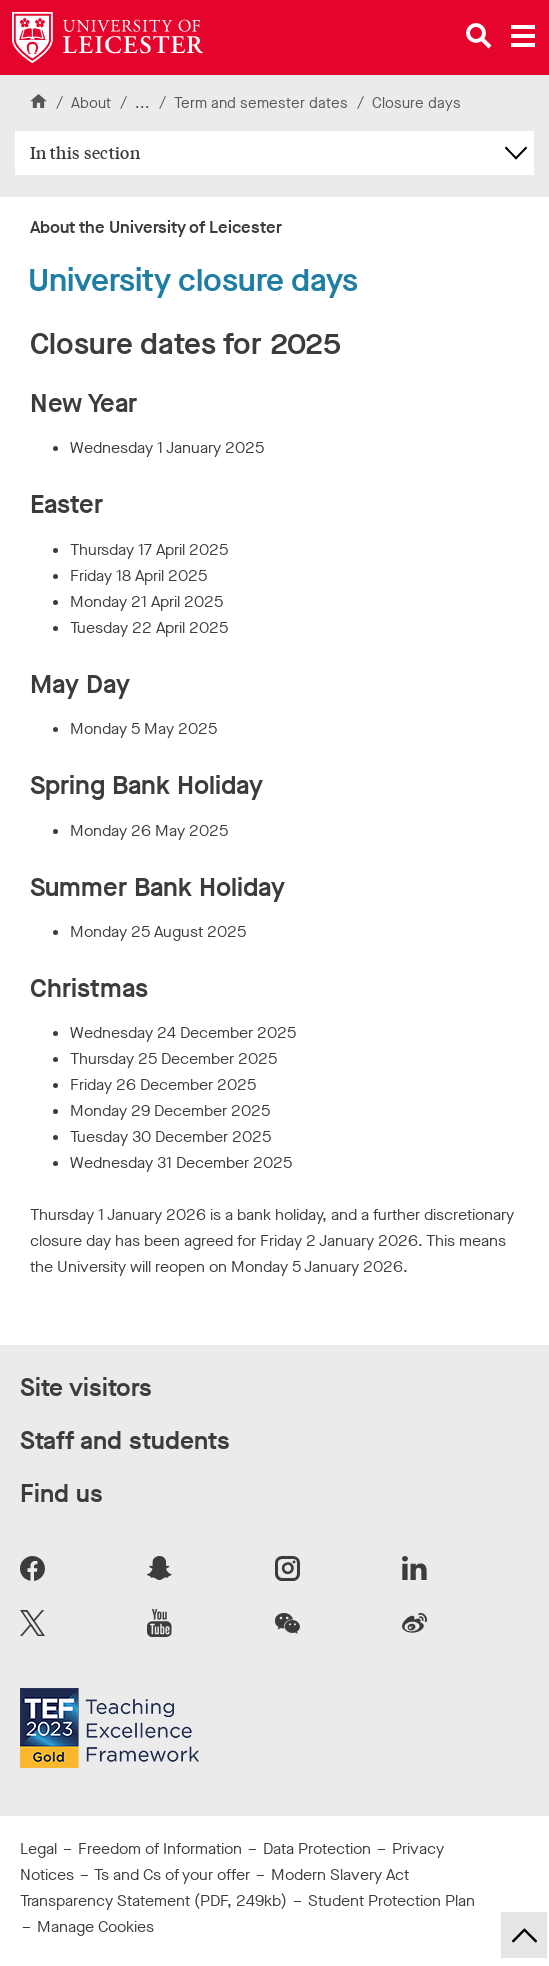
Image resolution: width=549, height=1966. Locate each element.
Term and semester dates (263, 103)
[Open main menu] (523, 36)
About (91, 103)
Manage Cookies (95, 1926)
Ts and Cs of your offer (172, 1874)
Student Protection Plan (391, 1900)
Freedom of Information (160, 1848)
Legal (38, 1848)
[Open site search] (479, 36)
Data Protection (317, 1848)
